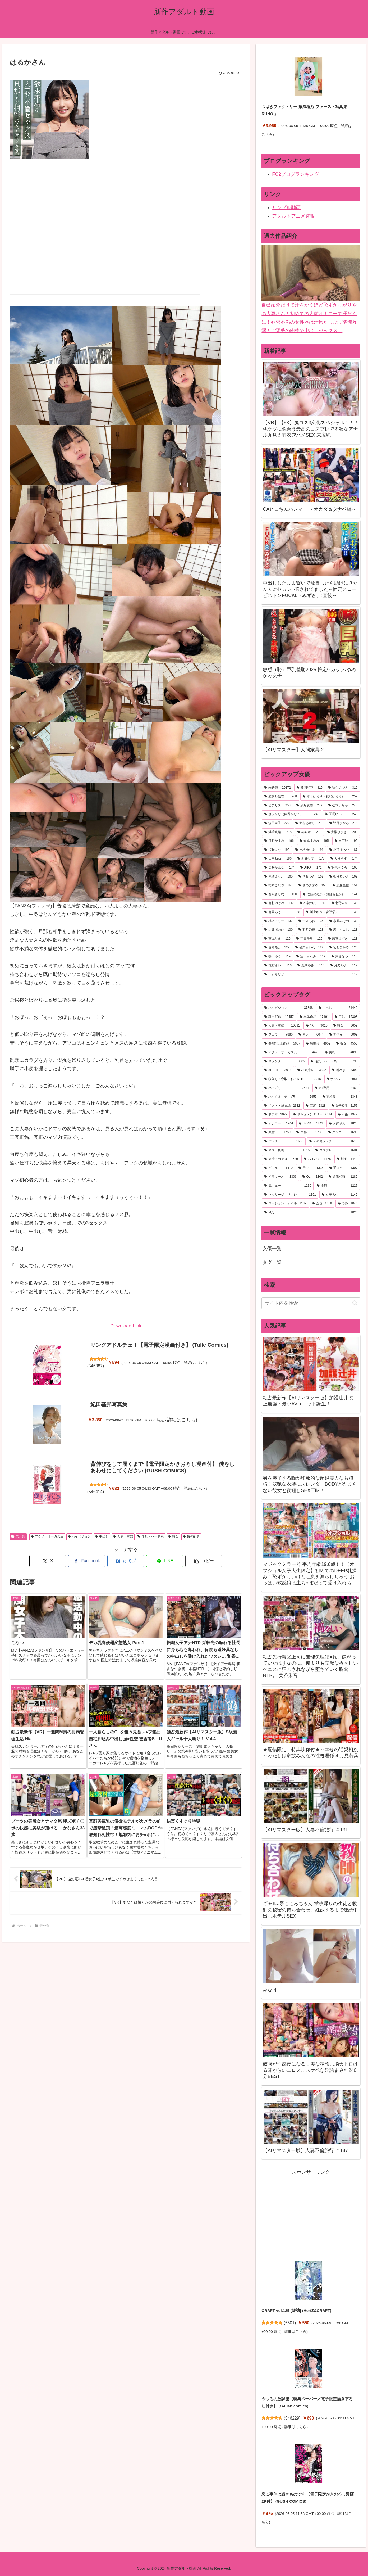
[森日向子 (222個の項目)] (277, 823)
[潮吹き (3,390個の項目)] (344, 1070)
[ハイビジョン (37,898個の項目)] (288, 1008)
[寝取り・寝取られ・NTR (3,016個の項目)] (292, 1079)
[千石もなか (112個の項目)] (311, 974)
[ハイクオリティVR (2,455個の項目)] (290, 1097)
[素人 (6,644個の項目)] (311, 1035)
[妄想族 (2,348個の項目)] (340, 1097)
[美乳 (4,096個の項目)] (341, 1052)
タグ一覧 (272, 1262)
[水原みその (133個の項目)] (343, 921)
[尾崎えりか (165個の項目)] (278, 877)
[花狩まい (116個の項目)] (278, 966)
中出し (102, 1536)
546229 (292, 2418)
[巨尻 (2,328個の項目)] (315, 1106)
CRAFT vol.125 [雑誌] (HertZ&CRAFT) (296, 2310)
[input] (310, 1303)
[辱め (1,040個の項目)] (347, 1204)
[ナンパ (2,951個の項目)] (342, 1079)
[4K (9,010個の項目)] (316, 1026)
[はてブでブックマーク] (126, 1561)
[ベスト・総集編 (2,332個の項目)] (282, 1106)
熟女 (173, 1536)
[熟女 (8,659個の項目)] (345, 1026)
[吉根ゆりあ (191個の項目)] (309, 850)
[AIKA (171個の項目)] (311, 868)
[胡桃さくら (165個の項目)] (342, 868)
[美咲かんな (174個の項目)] (279, 868)
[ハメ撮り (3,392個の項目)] (312, 1070)
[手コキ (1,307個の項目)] (343, 1168)
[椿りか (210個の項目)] (309, 832)
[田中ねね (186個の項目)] (278, 859)
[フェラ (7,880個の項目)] (278, 1035)
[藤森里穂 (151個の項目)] (345, 885)
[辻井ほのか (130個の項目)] (278, 930)
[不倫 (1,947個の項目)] (347, 1115)
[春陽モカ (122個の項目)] (277, 948)
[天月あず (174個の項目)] (344, 859)
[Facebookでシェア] (86, 1561)
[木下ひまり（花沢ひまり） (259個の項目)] (330, 797)
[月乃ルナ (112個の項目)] (344, 966)
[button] (204, 1561)
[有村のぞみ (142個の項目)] (279, 903)
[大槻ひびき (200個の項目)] (342, 832)
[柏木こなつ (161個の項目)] (278, 885)
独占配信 (191, 1536)
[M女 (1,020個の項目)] (311, 1213)
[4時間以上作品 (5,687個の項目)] (282, 1044)
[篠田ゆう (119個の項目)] (277, 957)
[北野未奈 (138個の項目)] (344, 903)
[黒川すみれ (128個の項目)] (343, 930)
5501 (290, 2323)
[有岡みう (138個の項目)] (282, 912)
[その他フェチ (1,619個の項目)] (333, 1141)
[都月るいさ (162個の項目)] (343, 877)
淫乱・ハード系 (150, 1536)
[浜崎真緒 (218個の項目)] (278, 832)
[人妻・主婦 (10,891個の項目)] (282, 1026)
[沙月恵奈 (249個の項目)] (309, 806)
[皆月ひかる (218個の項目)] (343, 823)
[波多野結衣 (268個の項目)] (280, 797)
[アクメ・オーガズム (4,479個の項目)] (291, 1052)
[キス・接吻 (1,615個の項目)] (287, 1150)
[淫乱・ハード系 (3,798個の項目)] (334, 1061)
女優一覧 (272, 1248)
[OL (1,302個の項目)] (312, 1177)
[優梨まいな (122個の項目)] (309, 948)
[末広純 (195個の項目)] (346, 841)
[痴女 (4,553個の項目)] (347, 1044)
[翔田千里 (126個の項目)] (309, 939)
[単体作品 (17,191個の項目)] (314, 1017)
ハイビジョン (79, 1536)
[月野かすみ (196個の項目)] (279, 841)
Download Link (125, 1325)
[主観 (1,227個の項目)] (337, 1186)
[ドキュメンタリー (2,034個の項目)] (312, 1115)
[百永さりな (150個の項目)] (280, 894)
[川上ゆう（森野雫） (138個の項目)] (331, 912)
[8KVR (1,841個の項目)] (310, 1124)
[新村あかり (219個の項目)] (309, 823)
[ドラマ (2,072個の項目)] (276, 1115)
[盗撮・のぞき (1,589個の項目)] (281, 1159)
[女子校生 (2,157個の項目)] (344, 1106)
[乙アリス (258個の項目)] (277, 806)
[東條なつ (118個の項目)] (344, 957)
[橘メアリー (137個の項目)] (278, 921)
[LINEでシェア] (164, 1561)
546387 (96, 1366)
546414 (96, 1491)
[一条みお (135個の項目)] (311, 921)
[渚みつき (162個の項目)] (311, 877)
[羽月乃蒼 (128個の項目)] (311, 930)
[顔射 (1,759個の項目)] (277, 1132)
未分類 (18, 1536)
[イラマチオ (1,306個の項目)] (280, 1177)
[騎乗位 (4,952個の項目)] (318, 1044)
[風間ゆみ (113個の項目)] (311, 966)
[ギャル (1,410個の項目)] (278, 1168)
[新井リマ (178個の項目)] (311, 859)
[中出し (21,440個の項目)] (338, 1008)
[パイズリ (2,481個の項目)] (286, 1088)
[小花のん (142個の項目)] (312, 903)
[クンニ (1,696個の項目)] (343, 1132)
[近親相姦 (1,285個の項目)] (343, 1177)
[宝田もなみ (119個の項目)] (311, 957)
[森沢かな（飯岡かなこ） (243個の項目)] (291, 814)
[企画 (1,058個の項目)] (322, 1204)
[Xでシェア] (48, 1561)
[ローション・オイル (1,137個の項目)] (285, 1204)
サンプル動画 (286, 207)
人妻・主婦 (123, 1536)
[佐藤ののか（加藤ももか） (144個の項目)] (330, 894)
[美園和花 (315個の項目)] (309, 788)
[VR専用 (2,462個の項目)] (336, 1088)
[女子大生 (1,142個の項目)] (339, 1195)
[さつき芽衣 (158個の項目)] (312, 885)
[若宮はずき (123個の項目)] (343, 939)
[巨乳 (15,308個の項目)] (346, 1017)
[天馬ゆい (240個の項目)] (341, 814)
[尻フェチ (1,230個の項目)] (288, 1186)
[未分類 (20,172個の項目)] (277, 788)
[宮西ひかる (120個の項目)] (343, 948)
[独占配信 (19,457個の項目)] (279, 1017)
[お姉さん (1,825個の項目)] (343, 1124)
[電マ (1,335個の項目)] (311, 1168)
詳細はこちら (195, 1363)
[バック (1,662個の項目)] (284, 1141)
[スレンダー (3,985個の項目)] (284, 1061)
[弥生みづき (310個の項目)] (343, 788)
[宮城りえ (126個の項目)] (277, 939)
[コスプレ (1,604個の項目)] (336, 1150)
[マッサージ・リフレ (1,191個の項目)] (290, 1195)
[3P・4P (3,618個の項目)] (278, 1070)
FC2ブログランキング (295, 174)
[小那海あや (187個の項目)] (343, 850)
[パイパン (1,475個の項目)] (317, 1159)
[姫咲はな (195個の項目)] (277, 850)
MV (105, 231)
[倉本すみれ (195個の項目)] (314, 841)
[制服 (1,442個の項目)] (347, 1159)
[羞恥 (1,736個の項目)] (309, 1132)
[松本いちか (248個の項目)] (343, 806)
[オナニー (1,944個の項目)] (278, 1124)
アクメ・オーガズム (47, 1536)
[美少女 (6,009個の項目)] (343, 1035)
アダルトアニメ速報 (293, 216)
